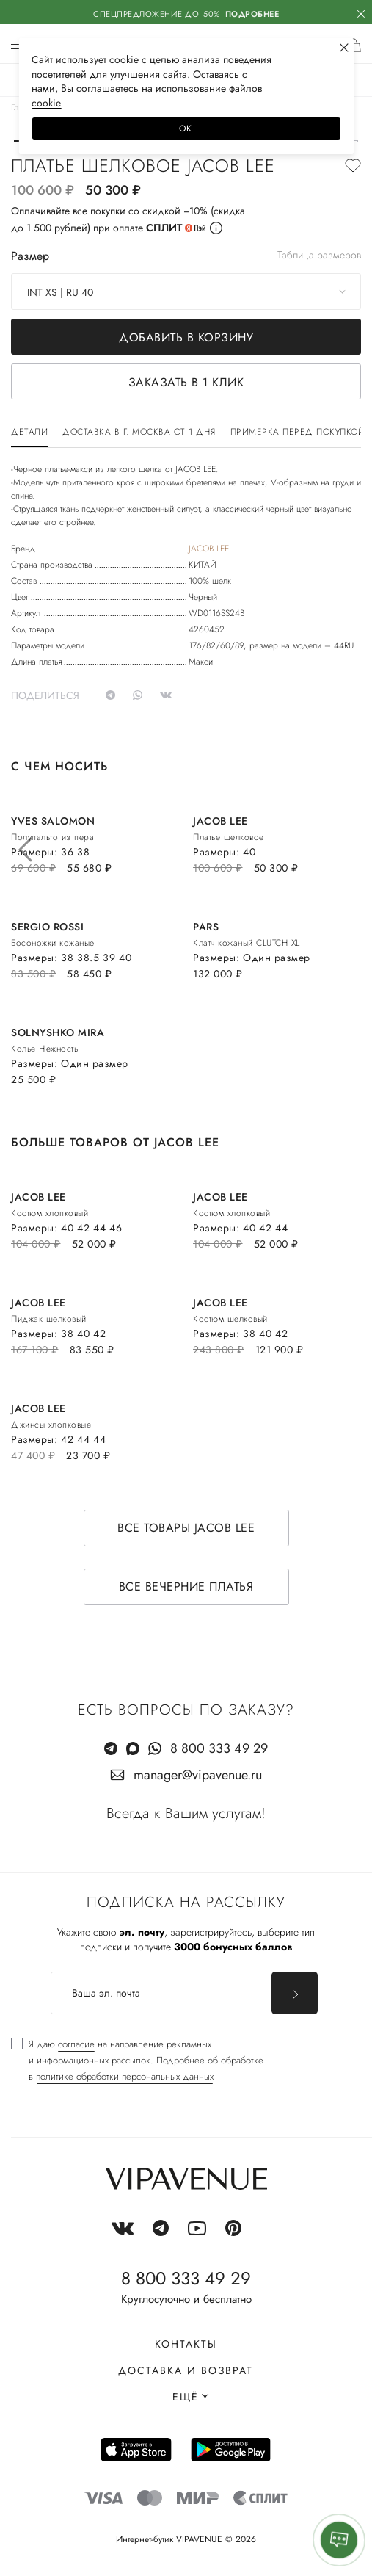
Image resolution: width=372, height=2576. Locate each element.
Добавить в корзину (186, 337)
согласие (76, 2044)
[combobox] (186, 291)
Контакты (186, 2344)
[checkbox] (137, 2060)
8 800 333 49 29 (219, 1748)
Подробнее (252, 14)
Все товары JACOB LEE (186, 1527)
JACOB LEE (209, 548)
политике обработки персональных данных (125, 2076)
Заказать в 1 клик (186, 382)
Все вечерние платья (186, 1586)
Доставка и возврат (185, 2370)
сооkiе (46, 102)
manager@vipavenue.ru (198, 1775)
